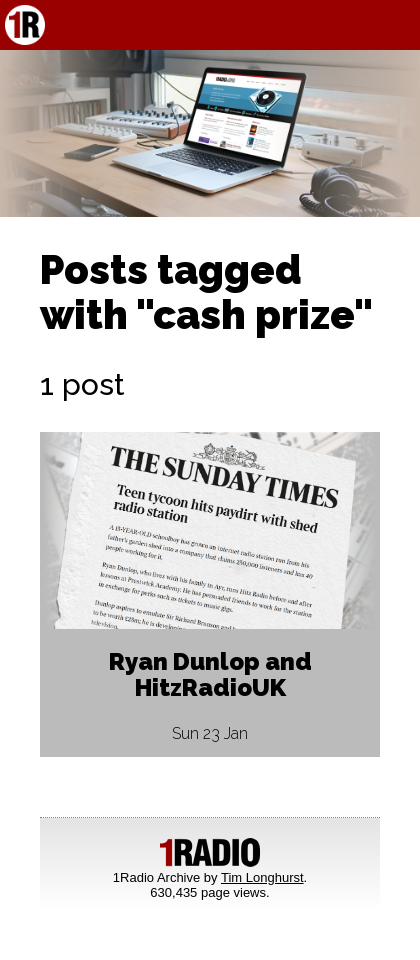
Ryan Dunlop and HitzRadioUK (210, 674)
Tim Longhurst (262, 877)
